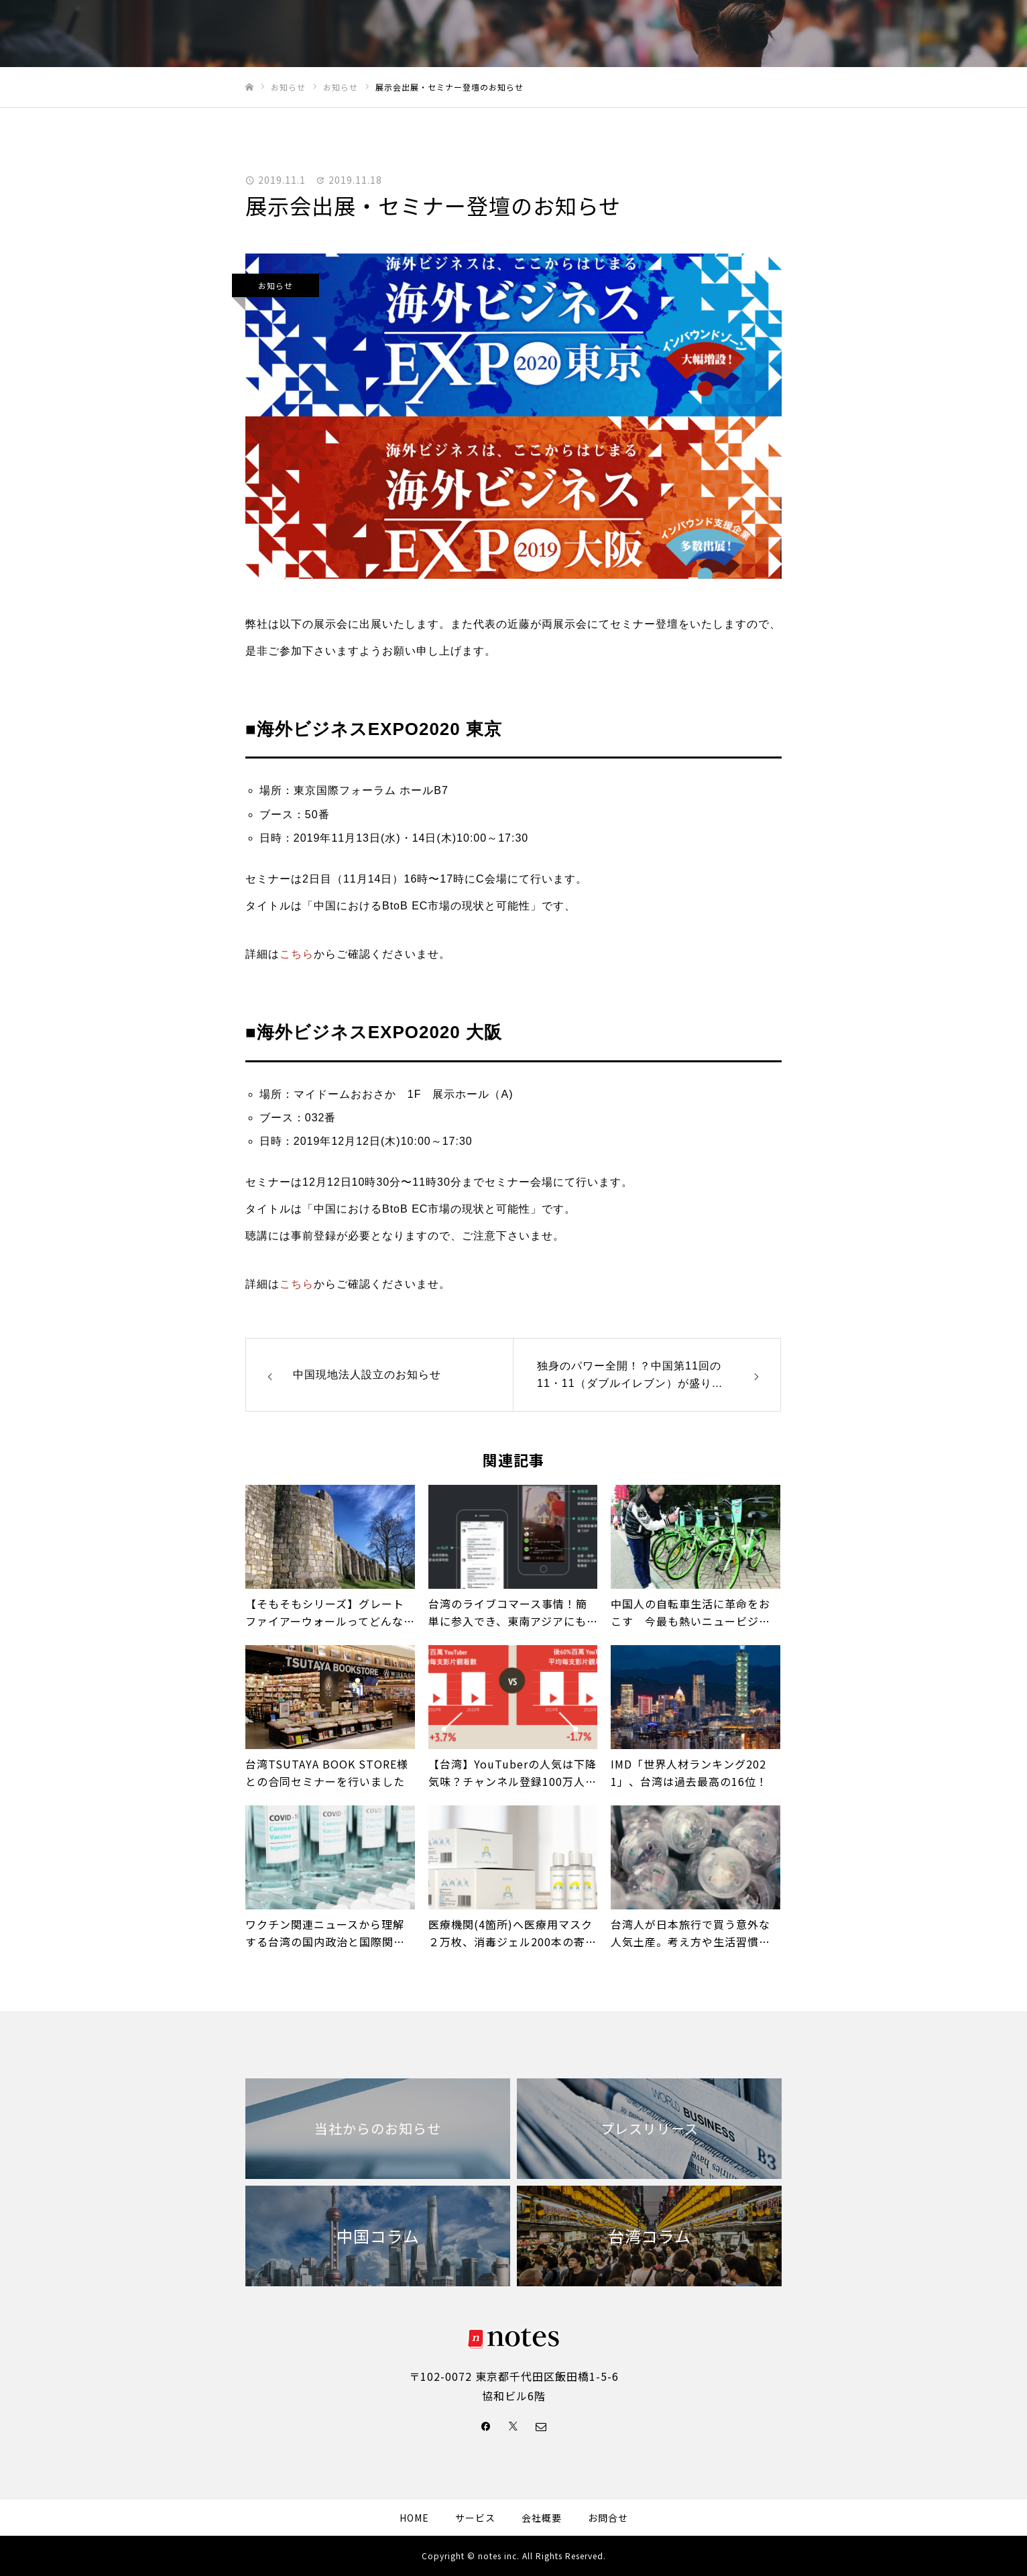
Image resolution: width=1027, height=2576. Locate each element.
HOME (612, 34)
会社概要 (844, 34)
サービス (716, 34)
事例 (662, 34)
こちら (297, 954)
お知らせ (275, 285)
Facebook (977, 34)
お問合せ (908, 34)
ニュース (780, 34)
